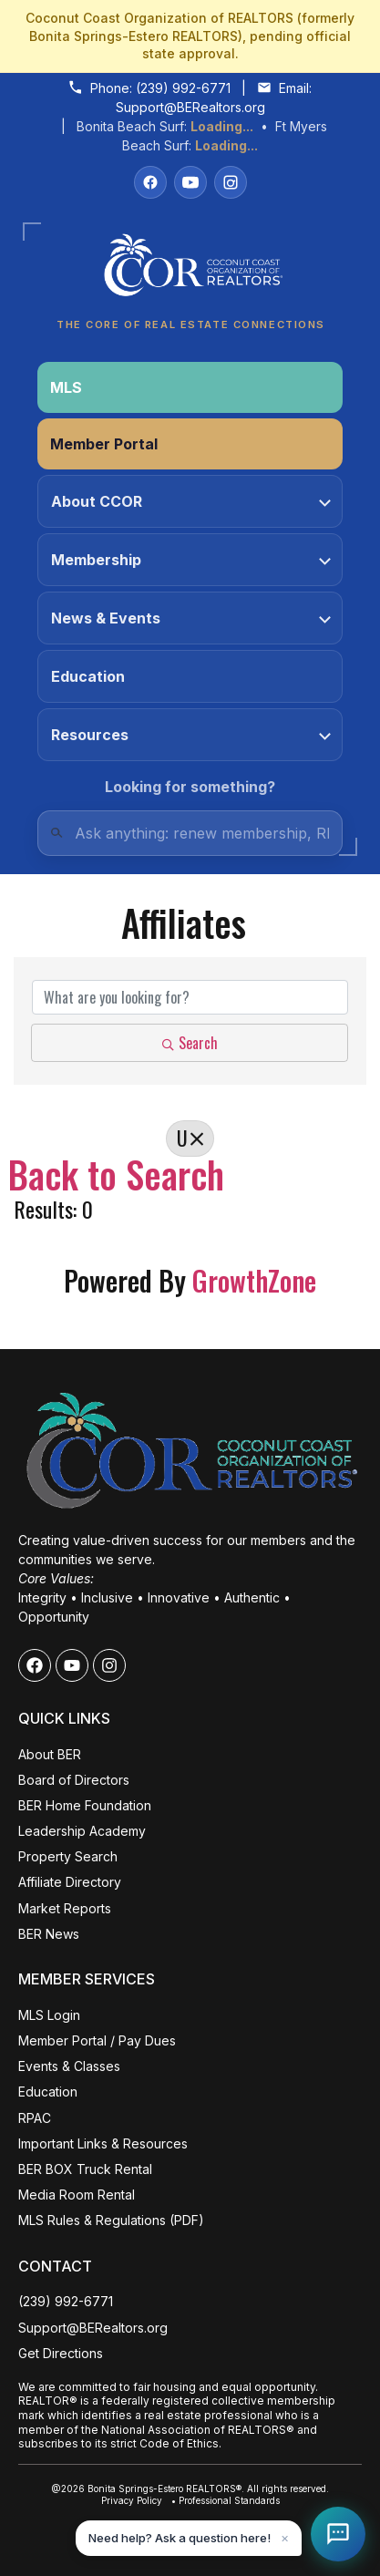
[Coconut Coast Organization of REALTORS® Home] (190, 270)
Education (88, 676)
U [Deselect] (190, 1137)
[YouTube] (190, 182)
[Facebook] (150, 182)
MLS (66, 387)
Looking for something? (190, 786)
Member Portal (104, 444)
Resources (191, 735)
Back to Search (116, 1174)
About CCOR (191, 501)
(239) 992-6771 (183, 88)
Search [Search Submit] (190, 1043)
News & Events (191, 618)
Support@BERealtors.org (190, 107)
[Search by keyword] (190, 997)
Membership (191, 560)
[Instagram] (230, 182)
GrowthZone (254, 1280)
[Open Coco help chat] (338, 2534)
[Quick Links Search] (190, 833)
